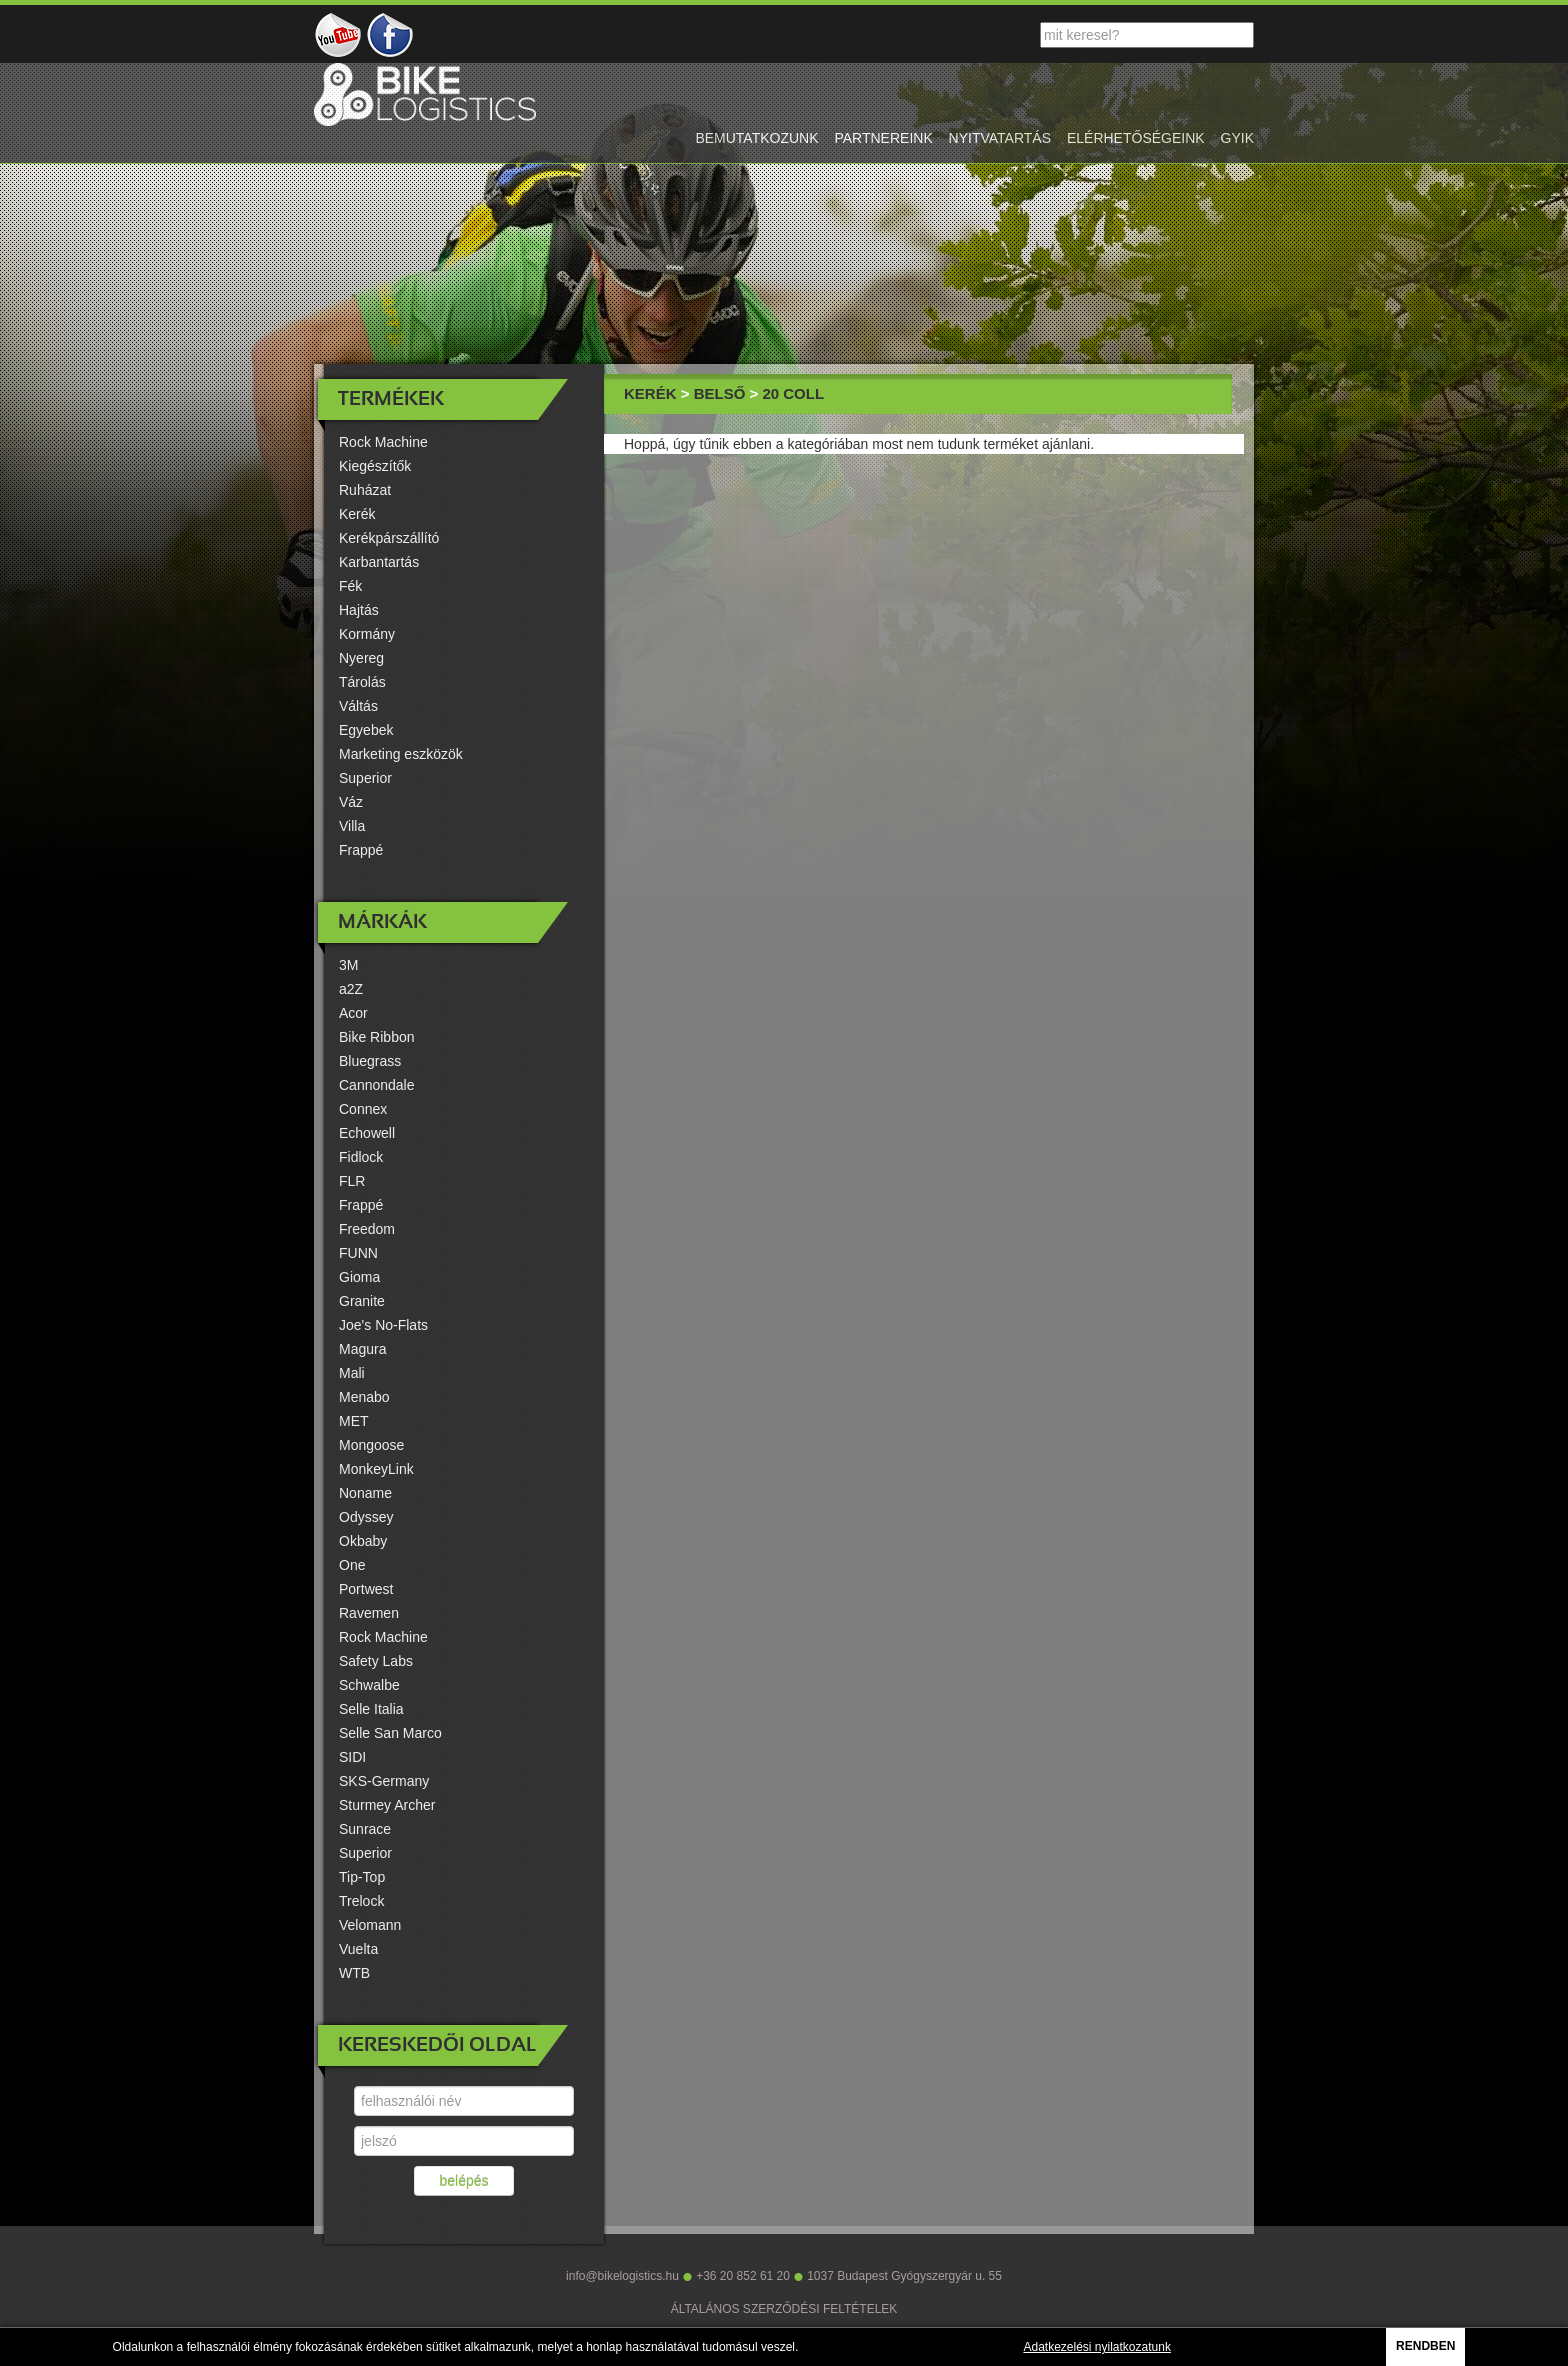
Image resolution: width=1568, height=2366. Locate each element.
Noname (365, 1493)
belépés (463, 2181)
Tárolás (362, 682)
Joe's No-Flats (383, 1325)
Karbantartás (379, 562)
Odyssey (366, 1517)
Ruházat (365, 490)
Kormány (367, 634)
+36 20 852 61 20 (743, 2276)
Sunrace (365, 1829)
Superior (365, 778)
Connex (363, 1109)
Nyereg (361, 658)
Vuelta (358, 1949)
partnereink (883, 138)
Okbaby (363, 1541)
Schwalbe (369, 1685)
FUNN (358, 1253)
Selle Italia (371, 1709)
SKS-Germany (384, 1781)
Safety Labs (376, 1661)
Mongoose (371, 1445)
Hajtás (359, 610)
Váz (351, 802)
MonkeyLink (376, 1469)
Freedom (367, 1229)
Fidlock (361, 1157)
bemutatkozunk (756, 138)
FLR (352, 1181)
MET (354, 1421)
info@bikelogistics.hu (622, 2276)
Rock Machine (383, 442)
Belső (720, 393)
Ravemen (369, 1613)
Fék (350, 586)
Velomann (370, 1925)
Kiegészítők (375, 466)
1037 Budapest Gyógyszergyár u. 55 (904, 2276)
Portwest (366, 1589)
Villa (352, 826)
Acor (353, 1013)
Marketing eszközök (401, 754)
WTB (354, 1973)
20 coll (793, 393)
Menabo (364, 1397)
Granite (362, 1301)
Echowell (367, 1133)
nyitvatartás (1000, 138)
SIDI (352, 1757)
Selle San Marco (390, 1733)
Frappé (361, 850)
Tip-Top (362, 1877)
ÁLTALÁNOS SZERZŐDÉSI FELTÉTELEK (784, 2309)
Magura (362, 1349)
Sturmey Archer (387, 1805)
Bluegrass (370, 1061)
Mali (352, 1373)
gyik (1237, 138)
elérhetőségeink (1136, 138)
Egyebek (366, 730)
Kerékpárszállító (389, 538)
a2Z (351, 989)
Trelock (361, 1901)
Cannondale (377, 1085)
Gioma (359, 1277)
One (352, 1565)
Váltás (358, 706)
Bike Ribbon (377, 1037)
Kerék (357, 514)
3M (348, 965)
